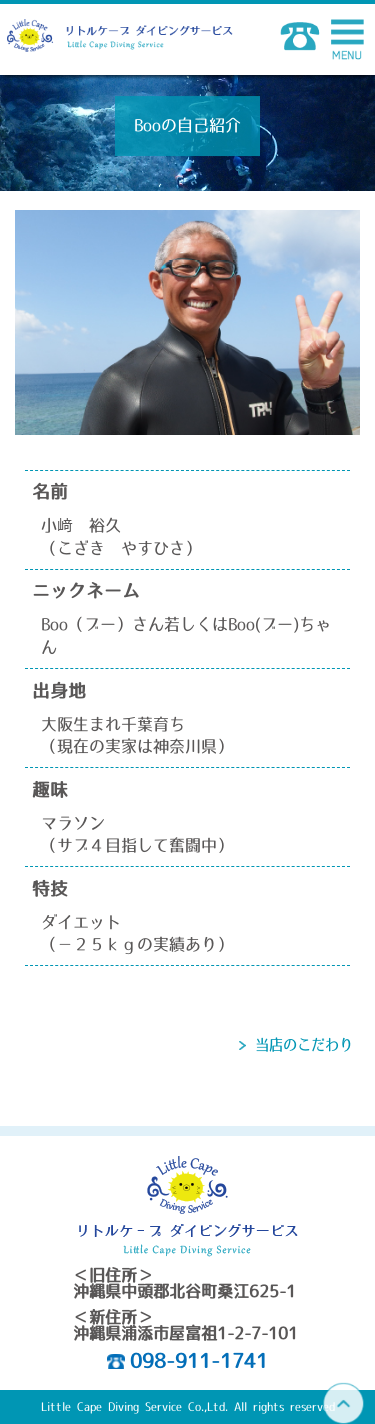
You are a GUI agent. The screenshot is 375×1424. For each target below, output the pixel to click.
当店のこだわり (304, 1045)
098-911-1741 (199, 1361)
